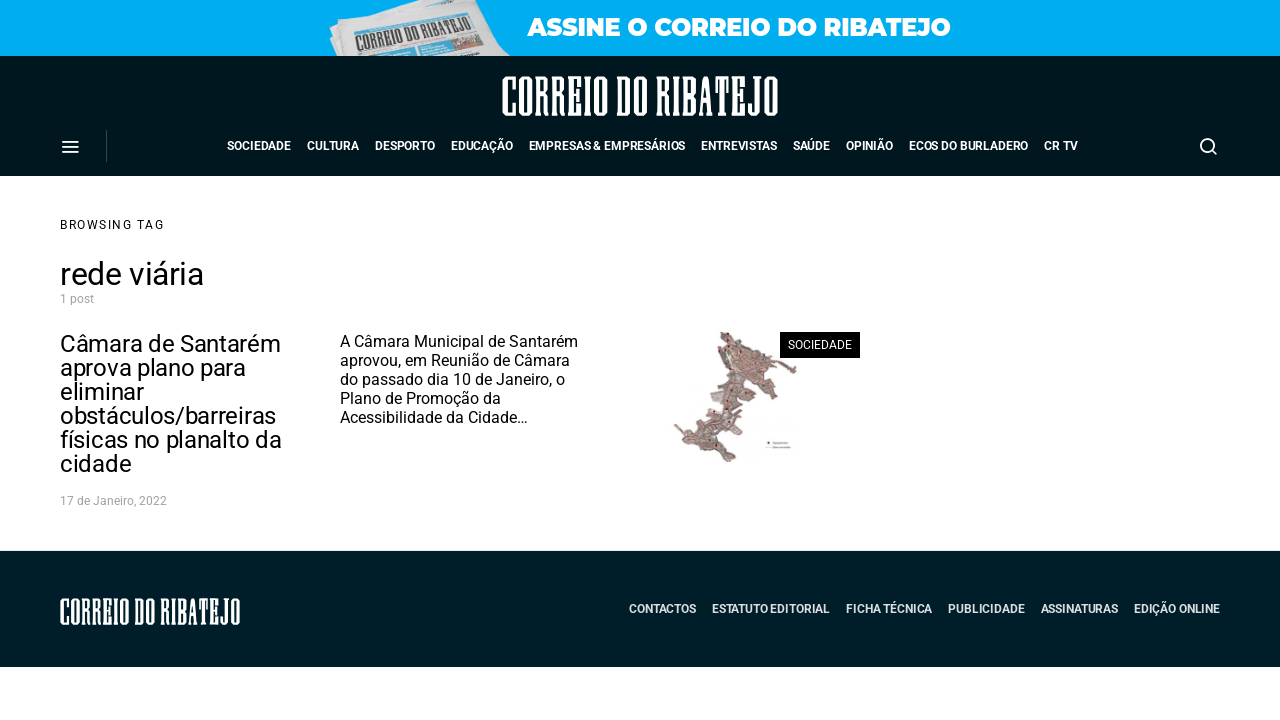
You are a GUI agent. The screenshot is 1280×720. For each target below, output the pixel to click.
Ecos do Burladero (968, 146)
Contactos (662, 609)
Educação (482, 146)
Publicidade (986, 609)
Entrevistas (738, 146)
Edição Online (1177, 609)
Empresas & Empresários (607, 146)
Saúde (811, 146)
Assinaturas (1079, 609)
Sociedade (259, 146)
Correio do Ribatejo (584, 96)
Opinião (869, 146)
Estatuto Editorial (771, 609)
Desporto (405, 146)
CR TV (1060, 146)
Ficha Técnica (889, 609)
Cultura (333, 146)
